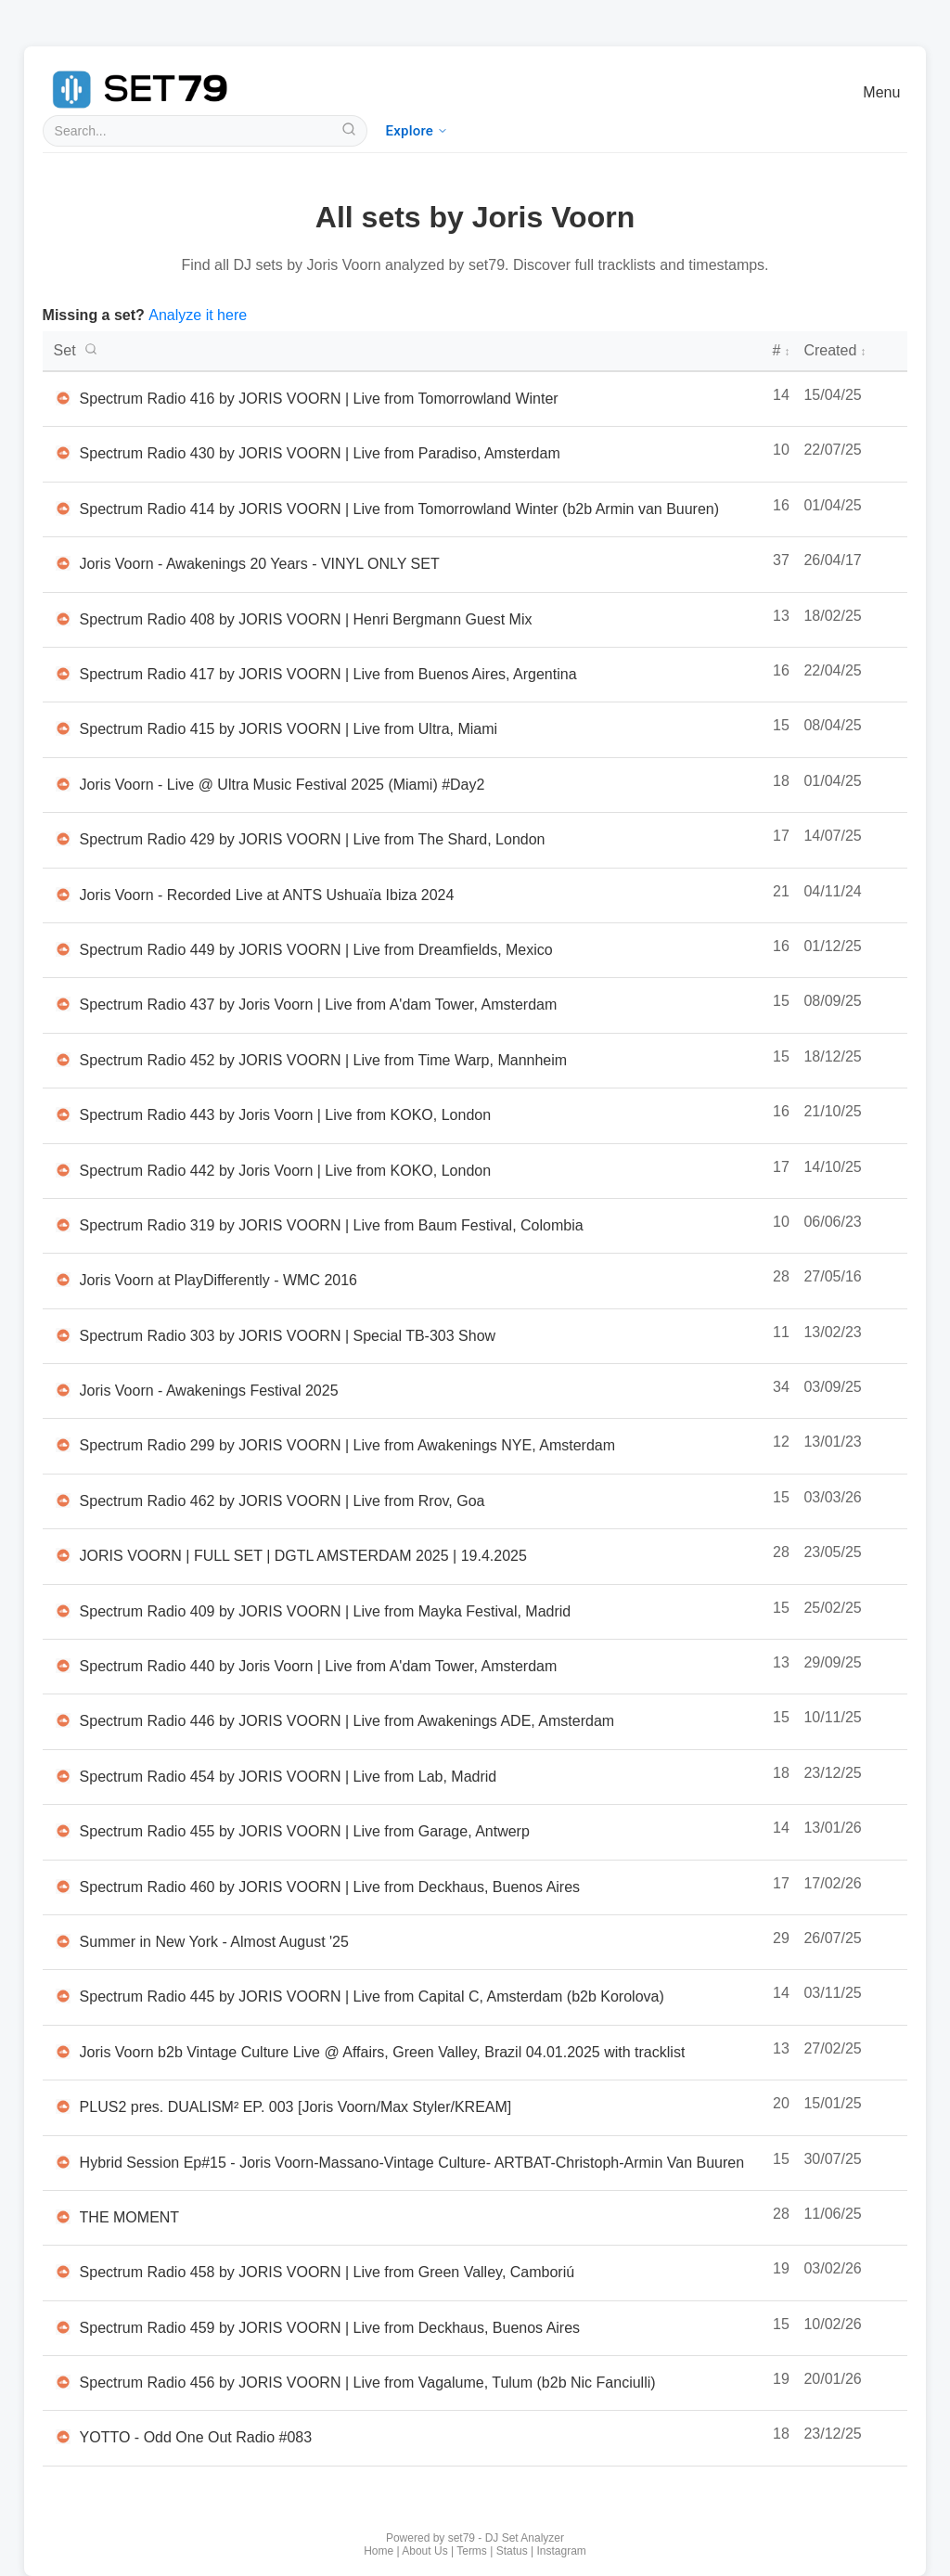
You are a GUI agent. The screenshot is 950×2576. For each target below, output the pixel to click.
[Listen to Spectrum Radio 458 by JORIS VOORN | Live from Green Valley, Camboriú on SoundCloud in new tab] (63, 2271)
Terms (471, 2550)
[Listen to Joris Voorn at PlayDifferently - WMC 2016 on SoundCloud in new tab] (63, 1279)
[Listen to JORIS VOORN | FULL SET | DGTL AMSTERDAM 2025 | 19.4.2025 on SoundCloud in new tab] (63, 1555)
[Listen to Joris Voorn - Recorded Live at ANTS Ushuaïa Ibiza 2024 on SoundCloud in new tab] (63, 894)
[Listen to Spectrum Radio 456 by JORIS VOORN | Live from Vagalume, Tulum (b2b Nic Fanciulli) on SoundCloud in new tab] (63, 2382)
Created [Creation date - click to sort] (834, 350)
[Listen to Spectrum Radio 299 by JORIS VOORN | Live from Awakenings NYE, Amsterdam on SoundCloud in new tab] (63, 1445)
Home (378, 2550)
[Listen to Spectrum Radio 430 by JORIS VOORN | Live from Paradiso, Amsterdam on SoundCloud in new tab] (63, 453)
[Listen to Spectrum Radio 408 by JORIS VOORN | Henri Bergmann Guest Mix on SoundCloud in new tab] (63, 619)
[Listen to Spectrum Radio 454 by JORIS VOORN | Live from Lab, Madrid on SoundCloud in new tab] (63, 1776)
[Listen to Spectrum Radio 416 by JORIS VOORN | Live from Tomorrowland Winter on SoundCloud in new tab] (63, 398)
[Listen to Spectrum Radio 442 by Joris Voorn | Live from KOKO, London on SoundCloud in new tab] (63, 1170)
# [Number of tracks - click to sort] (781, 350)
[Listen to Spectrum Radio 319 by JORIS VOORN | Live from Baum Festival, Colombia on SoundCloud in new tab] (63, 1225)
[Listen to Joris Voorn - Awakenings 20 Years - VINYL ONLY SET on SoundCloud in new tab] (63, 563)
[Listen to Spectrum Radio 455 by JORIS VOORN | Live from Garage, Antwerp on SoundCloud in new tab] (63, 1831)
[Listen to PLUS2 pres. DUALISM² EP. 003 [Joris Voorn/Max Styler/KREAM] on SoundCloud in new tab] (63, 2106)
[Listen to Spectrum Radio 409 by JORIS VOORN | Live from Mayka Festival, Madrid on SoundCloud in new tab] (63, 1611)
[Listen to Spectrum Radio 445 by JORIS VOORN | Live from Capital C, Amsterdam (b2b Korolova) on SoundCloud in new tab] (63, 1996)
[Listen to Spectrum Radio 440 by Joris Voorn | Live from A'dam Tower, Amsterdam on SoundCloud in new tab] (63, 1665)
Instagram (561, 2550)
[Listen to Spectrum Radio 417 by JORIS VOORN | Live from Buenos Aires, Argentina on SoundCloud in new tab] (63, 673)
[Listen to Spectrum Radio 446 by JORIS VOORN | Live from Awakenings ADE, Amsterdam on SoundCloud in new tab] (63, 1720)
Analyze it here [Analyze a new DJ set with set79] (197, 315)
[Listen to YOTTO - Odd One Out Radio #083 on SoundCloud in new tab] (63, 2437)
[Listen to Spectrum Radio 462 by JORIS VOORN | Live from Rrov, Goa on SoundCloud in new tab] (63, 1500)
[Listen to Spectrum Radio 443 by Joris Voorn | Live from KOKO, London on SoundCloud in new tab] (63, 1114)
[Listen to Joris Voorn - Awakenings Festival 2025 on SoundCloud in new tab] (63, 1390)
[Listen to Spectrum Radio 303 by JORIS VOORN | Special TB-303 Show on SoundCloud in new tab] (63, 1335)
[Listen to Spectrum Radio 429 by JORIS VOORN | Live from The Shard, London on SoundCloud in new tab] (63, 839)
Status (512, 2550)
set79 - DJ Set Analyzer (506, 2537)
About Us (424, 2550)
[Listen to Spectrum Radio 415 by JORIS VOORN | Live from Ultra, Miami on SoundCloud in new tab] (63, 728)
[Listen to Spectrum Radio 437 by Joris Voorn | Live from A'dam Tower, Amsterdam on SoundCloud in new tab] (63, 1004)
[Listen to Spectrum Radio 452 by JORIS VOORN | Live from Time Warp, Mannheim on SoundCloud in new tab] (63, 1059)
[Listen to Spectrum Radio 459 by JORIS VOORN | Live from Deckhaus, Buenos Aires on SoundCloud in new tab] (63, 2327)
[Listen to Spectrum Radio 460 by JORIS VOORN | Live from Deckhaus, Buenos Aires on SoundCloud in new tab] (63, 1886)
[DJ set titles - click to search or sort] (406, 351)
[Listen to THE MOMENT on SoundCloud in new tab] (63, 2217)
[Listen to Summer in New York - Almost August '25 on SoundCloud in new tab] (63, 1941)
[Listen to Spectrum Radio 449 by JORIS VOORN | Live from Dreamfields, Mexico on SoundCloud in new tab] (63, 949)
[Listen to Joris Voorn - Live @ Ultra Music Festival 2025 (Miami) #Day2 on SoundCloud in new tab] (63, 784)
